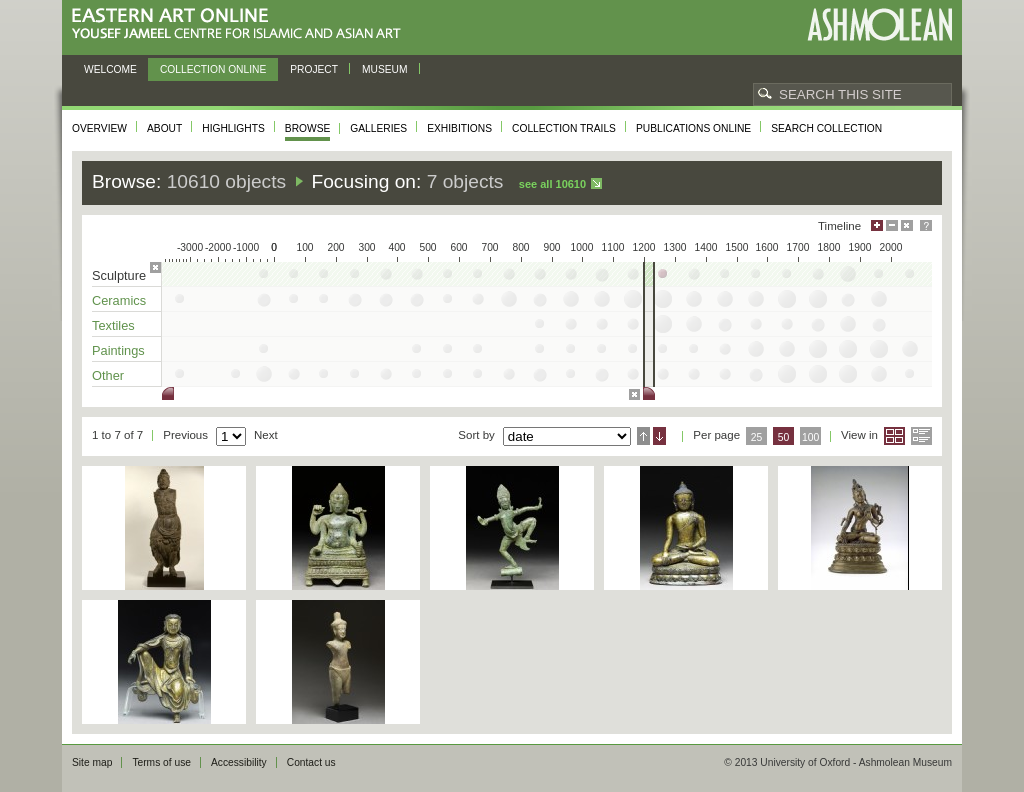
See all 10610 (552, 184)
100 (810, 437)
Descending (659, 436)
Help (926, 225)
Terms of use (161, 762)
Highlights (233, 128)
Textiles (113, 325)
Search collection (826, 128)
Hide (907, 225)
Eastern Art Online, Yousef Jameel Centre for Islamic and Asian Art (241, 24)
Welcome (110, 69)
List (921, 436)
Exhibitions (459, 128)
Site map (92, 762)
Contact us (311, 762)
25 (757, 437)
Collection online (213, 69)
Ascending (643, 436)
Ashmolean (879, 24)
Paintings (118, 350)
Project (314, 69)
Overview (99, 128)
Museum (385, 69)
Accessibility (239, 762)
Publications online (693, 128)
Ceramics (119, 300)
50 (784, 437)
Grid (894, 436)
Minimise (892, 225)
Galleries (378, 128)
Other (108, 375)
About (164, 128)
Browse (308, 128)
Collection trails (564, 128)
